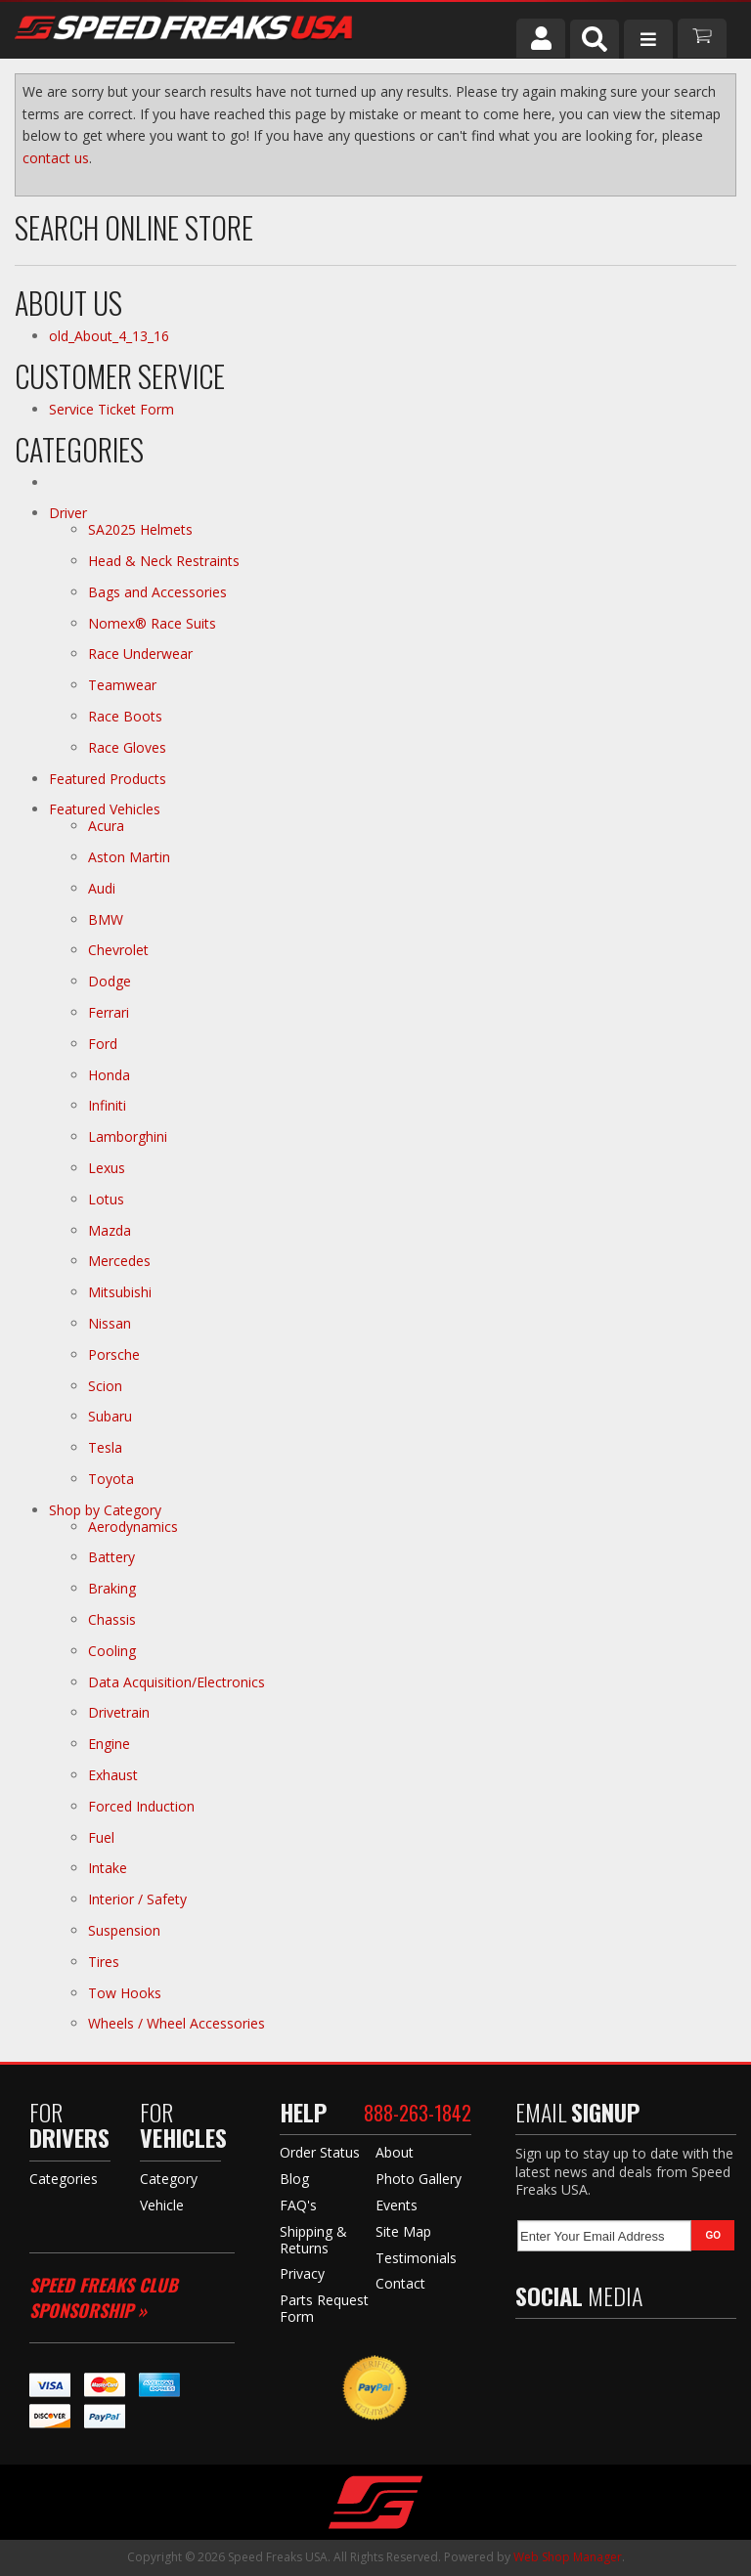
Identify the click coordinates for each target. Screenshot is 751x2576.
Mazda (109, 1230)
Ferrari (108, 1012)
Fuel (101, 1837)
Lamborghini (127, 1136)
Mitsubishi (120, 1292)
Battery (111, 1557)
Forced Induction (141, 1806)
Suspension (124, 1930)
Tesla (105, 1447)
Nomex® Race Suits (152, 623)
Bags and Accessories (157, 592)
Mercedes (119, 1260)
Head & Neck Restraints (164, 560)
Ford (102, 1043)
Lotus (106, 1199)
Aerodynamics (133, 1526)
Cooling (112, 1650)
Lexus (106, 1167)
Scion (105, 1385)
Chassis (112, 1619)
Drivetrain (119, 1712)
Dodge (109, 981)
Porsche (114, 1354)
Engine (109, 1743)
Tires (103, 1961)
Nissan (109, 1323)
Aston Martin (129, 857)
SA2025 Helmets (142, 529)
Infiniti (107, 1105)
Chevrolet (118, 949)
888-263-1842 (417, 2112)
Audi (101, 888)
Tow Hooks (124, 1993)
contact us (55, 158)
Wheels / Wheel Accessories (176, 2023)
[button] (594, 39)
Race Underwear (140, 653)
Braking (112, 1588)
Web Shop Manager (567, 2557)
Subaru (110, 1416)
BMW (105, 919)
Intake (107, 1867)
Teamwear (122, 685)
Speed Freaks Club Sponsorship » (103, 2297)
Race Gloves (127, 747)
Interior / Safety (137, 1899)
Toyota (111, 1478)
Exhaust (113, 1775)
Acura (106, 825)
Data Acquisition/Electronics (176, 1682)
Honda (109, 1075)
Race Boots (125, 716)
